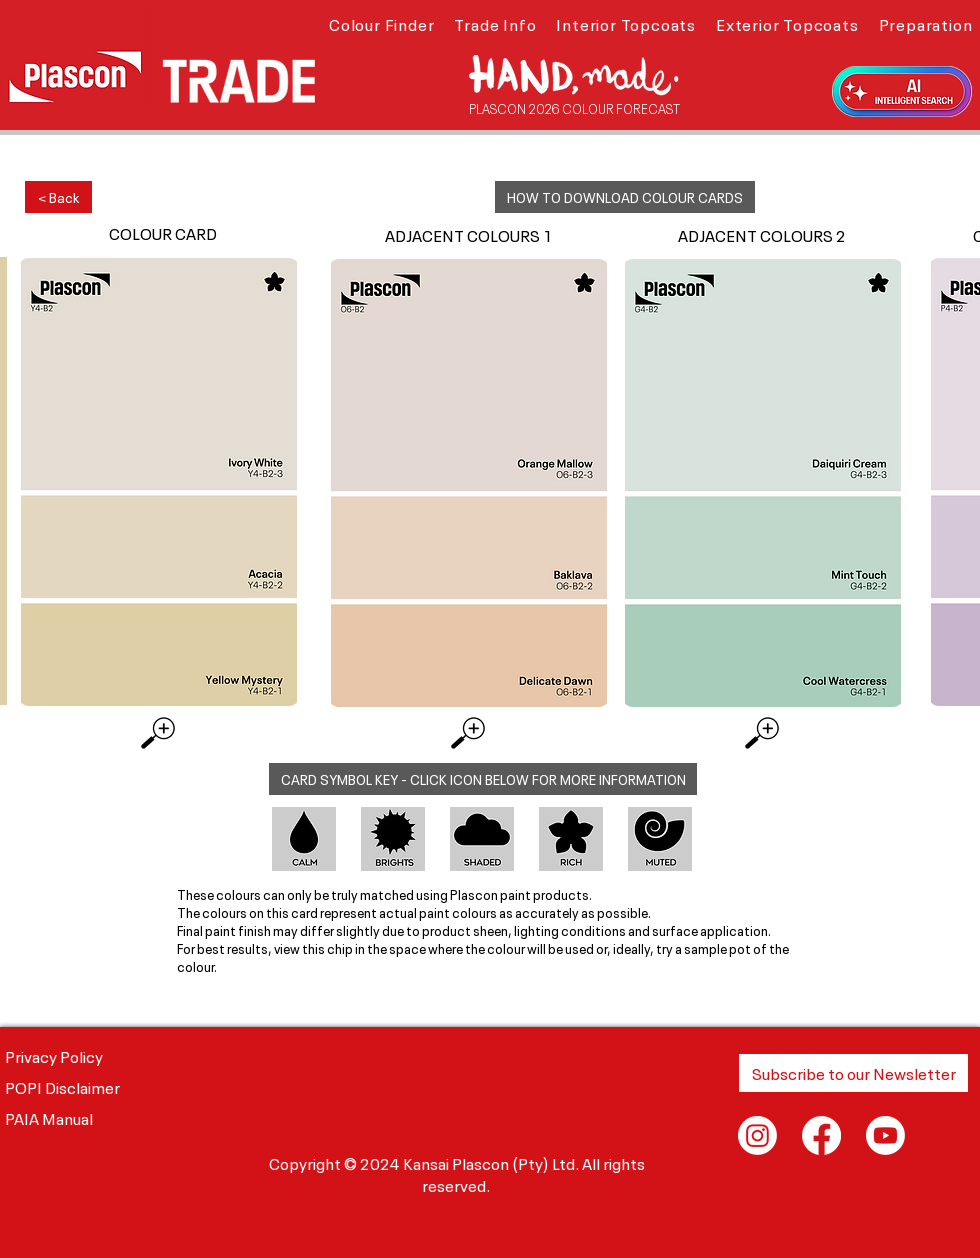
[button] (381, 23)
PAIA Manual (49, 1117)
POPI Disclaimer (62, 1086)
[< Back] (58, 197)
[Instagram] (757, 1135)
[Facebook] (821, 1135)
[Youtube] (885, 1135)
